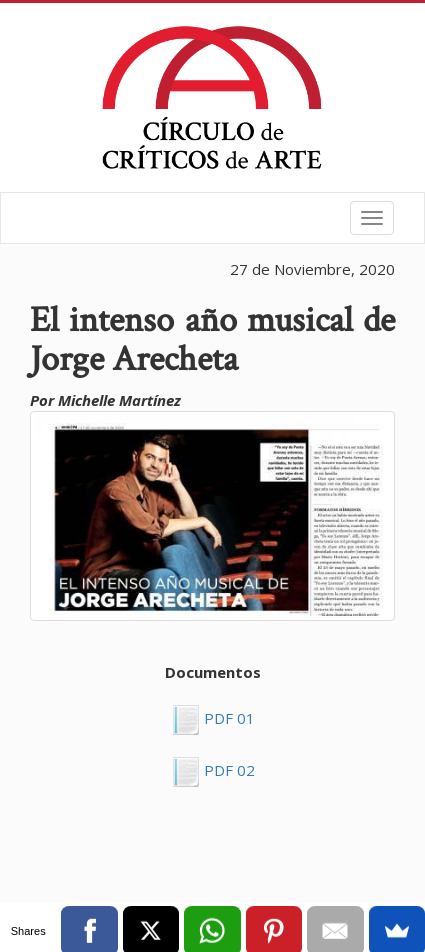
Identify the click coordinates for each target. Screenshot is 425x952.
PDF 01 (227, 718)
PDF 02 (227, 770)
